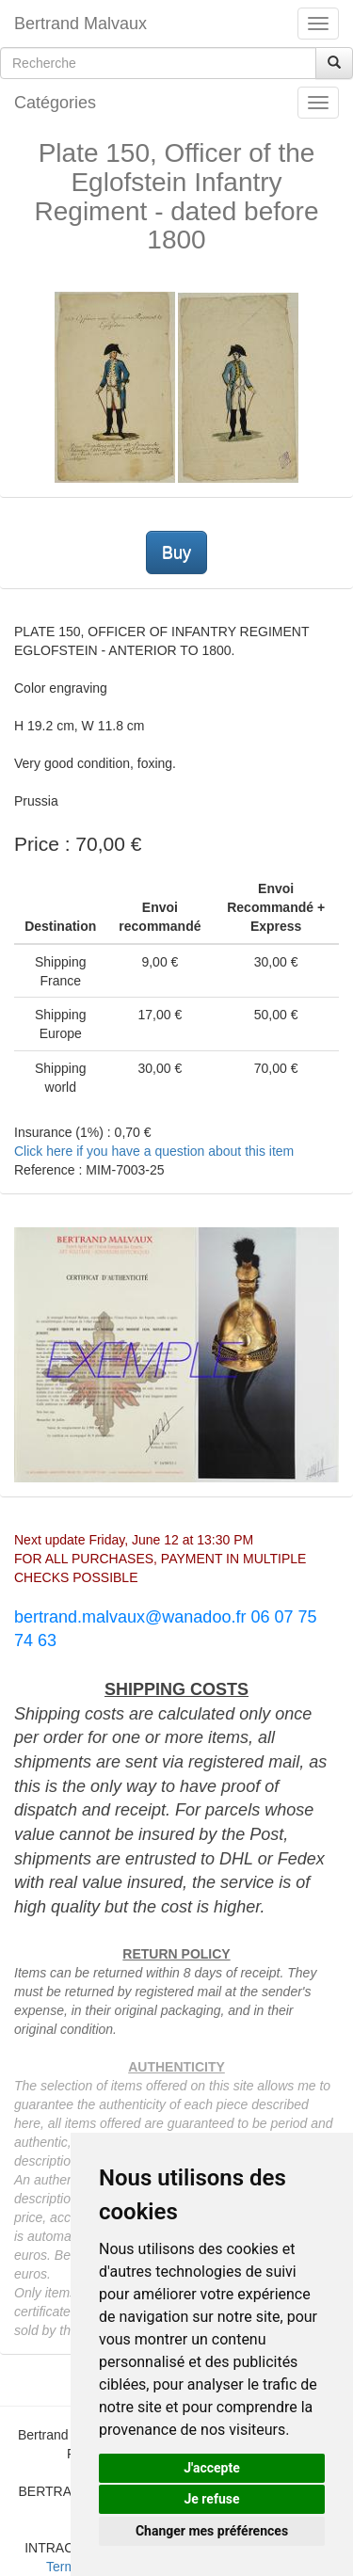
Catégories (55, 102)
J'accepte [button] (212, 2467)
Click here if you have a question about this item (154, 1151)
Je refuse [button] (211, 2498)
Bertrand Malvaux (80, 23)
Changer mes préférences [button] (212, 2530)
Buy (176, 552)
